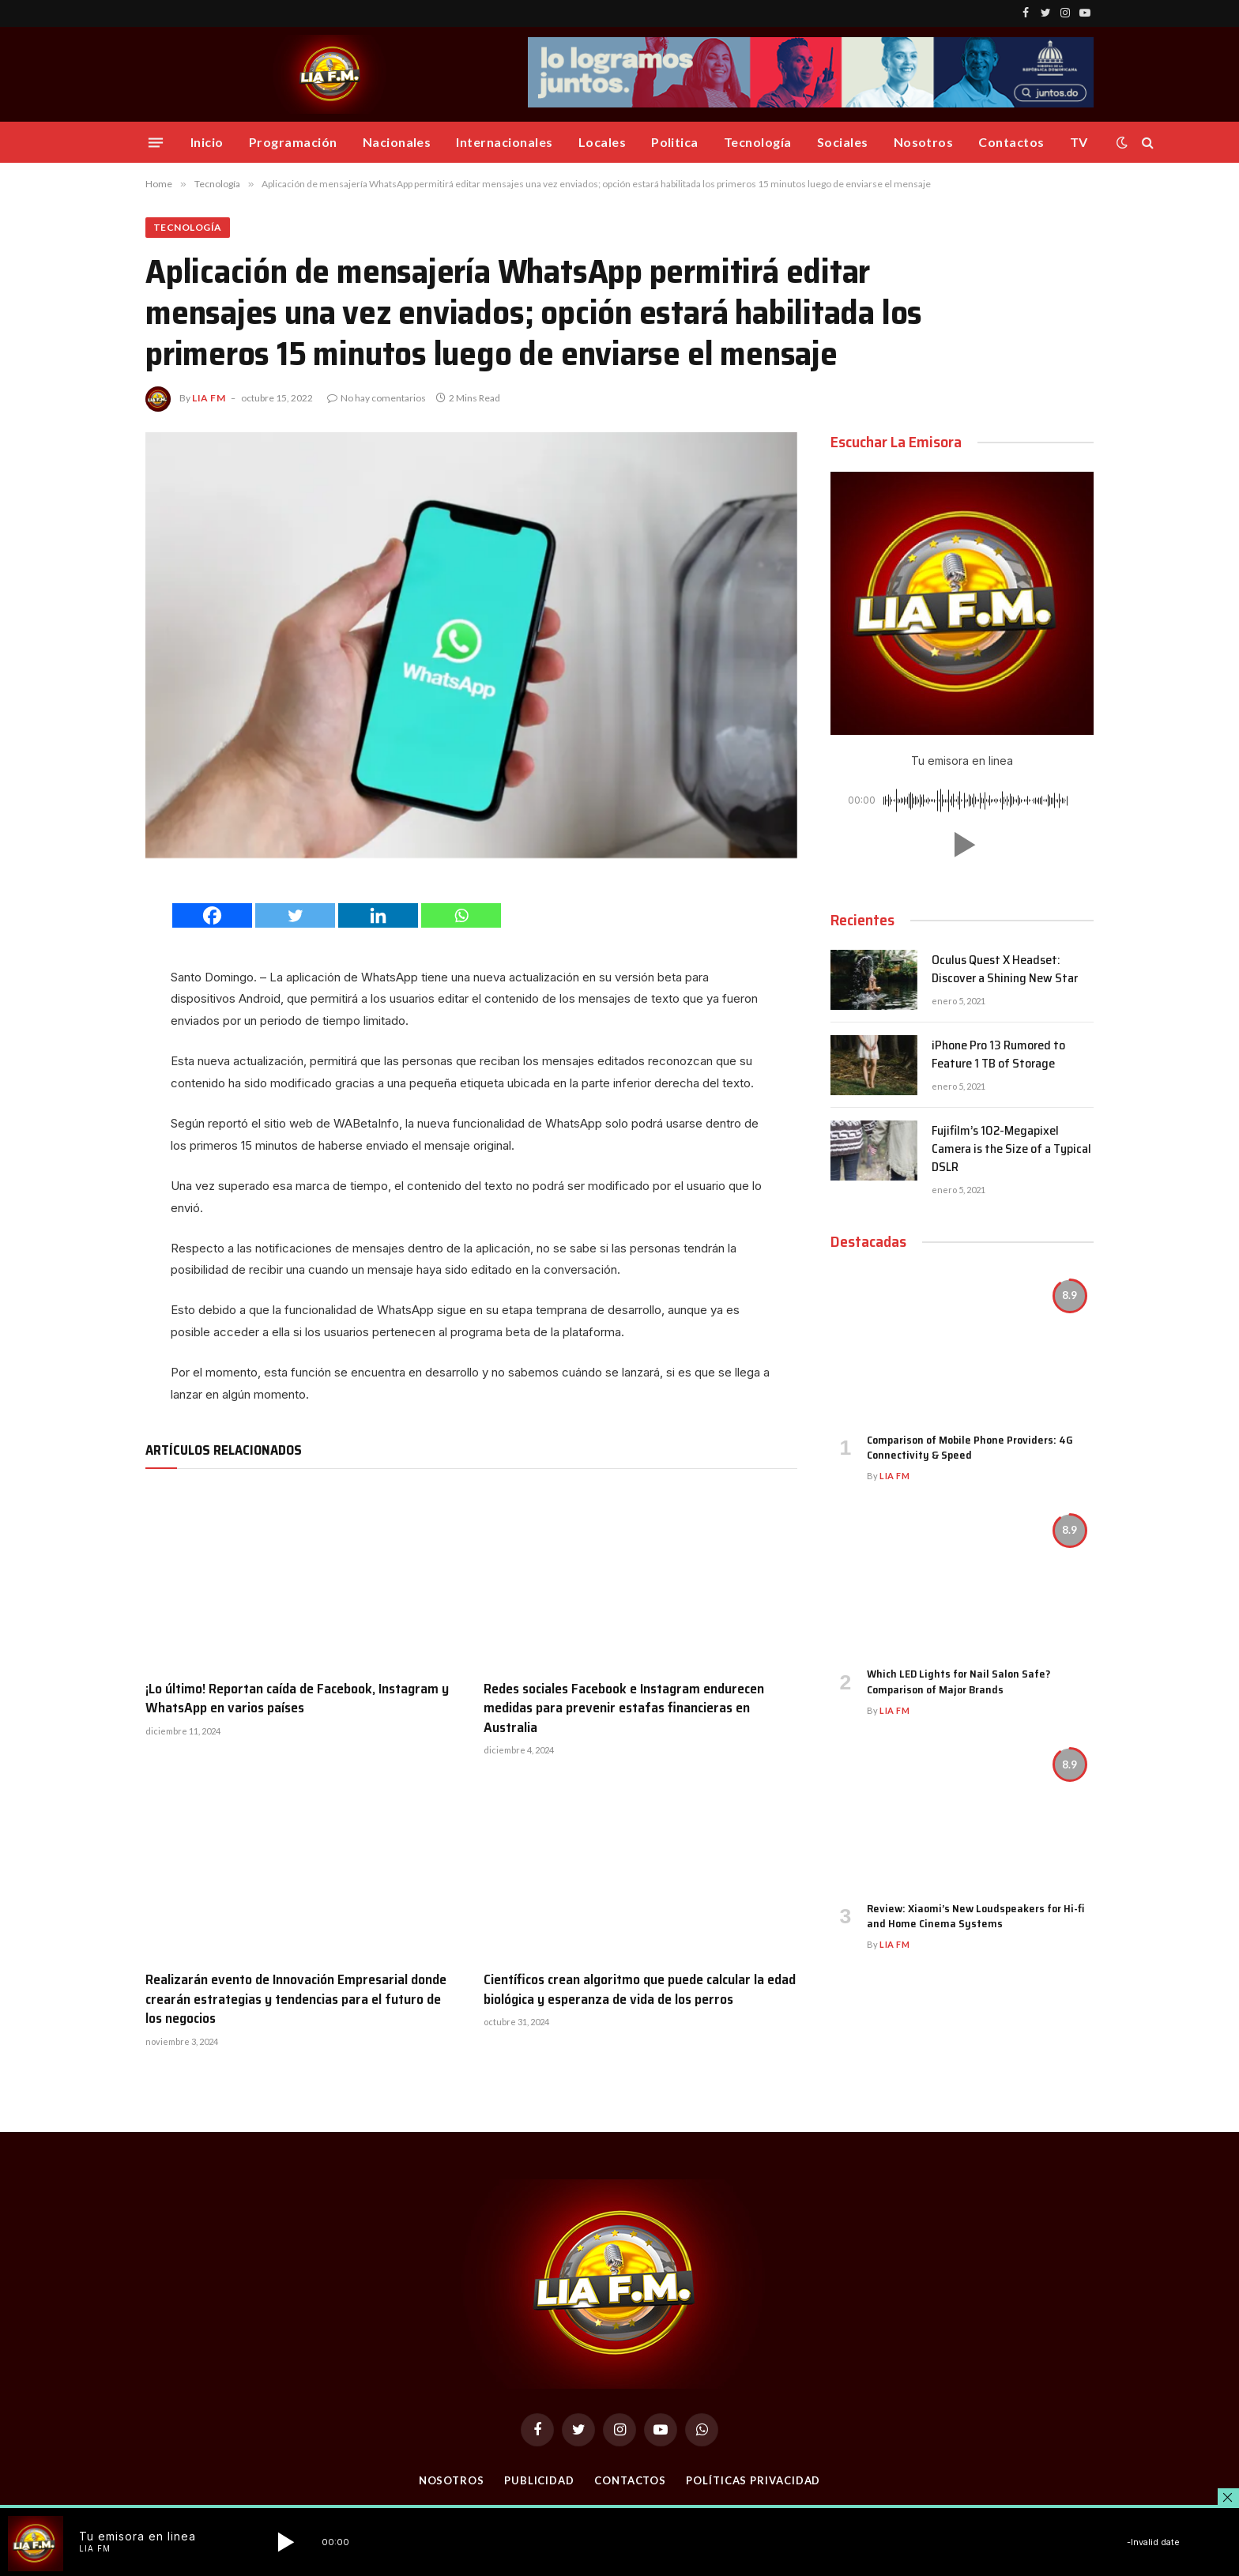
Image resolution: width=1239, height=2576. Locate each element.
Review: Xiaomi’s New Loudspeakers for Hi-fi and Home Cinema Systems (975, 1916)
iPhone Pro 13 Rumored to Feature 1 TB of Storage (998, 1055)
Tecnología (758, 141)
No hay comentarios (376, 398)
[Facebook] (212, 915)
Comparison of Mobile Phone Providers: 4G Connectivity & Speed (970, 1448)
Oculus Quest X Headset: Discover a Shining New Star (1005, 969)
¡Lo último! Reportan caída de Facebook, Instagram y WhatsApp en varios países (297, 1698)
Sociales (842, 141)
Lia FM (209, 398)
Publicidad (539, 2480)
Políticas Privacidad (753, 2480)
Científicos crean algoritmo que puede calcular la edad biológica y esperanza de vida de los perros (640, 1989)
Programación (293, 141)
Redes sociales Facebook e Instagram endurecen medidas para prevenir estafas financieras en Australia (624, 1708)
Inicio (207, 141)
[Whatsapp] (461, 915)
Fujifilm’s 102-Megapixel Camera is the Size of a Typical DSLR (1011, 1149)
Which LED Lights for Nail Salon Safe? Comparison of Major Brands (958, 1681)
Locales (602, 141)
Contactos (1011, 141)
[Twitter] (295, 915)
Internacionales (504, 141)
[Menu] (156, 142)
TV (1079, 141)
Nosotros (924, 141)
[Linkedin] (378, 915)
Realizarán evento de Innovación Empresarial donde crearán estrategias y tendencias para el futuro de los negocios (295, 1999)
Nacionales (397, 141)
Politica (675, 141)
